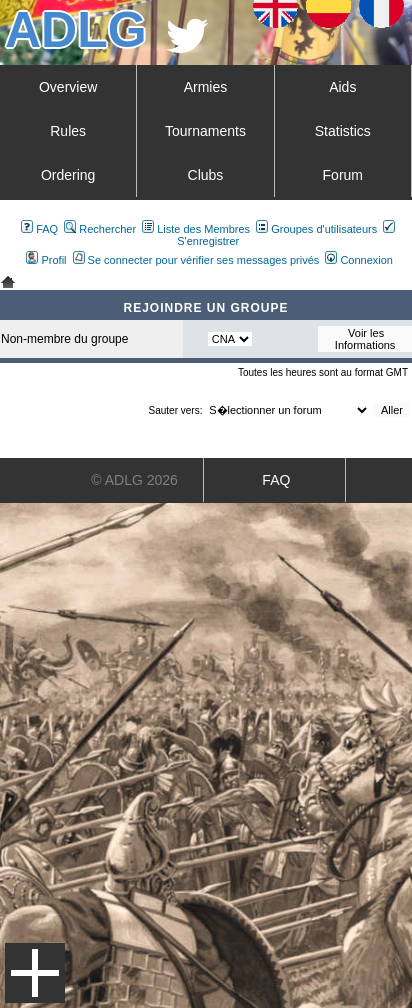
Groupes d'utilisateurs (316, 229)
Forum (343, 175)
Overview (68, 87)
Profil (46, 260)
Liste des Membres (196, 229)
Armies (206, 87)
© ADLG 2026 (134, 480)
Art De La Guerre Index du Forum (8, 282)
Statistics (343, 131)
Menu (35, 973)
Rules (68, 131)
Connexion (359, 260)
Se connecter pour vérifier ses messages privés (196, 260)
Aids (342, 87)
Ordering (68, 175)
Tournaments (205, 131)
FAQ (39, 229)
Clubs (206, 175)
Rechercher (100, 229)
